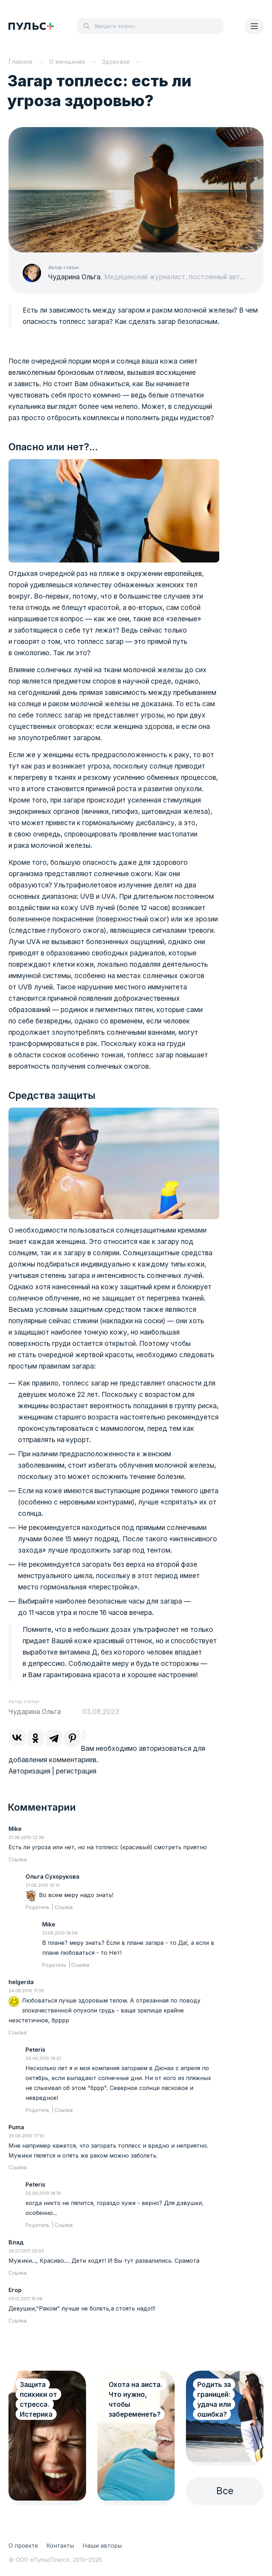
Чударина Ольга (74, 277)
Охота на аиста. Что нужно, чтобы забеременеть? (136, 2399)
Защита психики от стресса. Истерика (38, 2399)
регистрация (76, 1771)
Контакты (60, 2545)
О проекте (23, 2545)
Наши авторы (102, 2545)
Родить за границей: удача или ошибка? (214, 2399)
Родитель (38, 1907)
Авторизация (29, 1771)
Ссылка (17, 1859)
